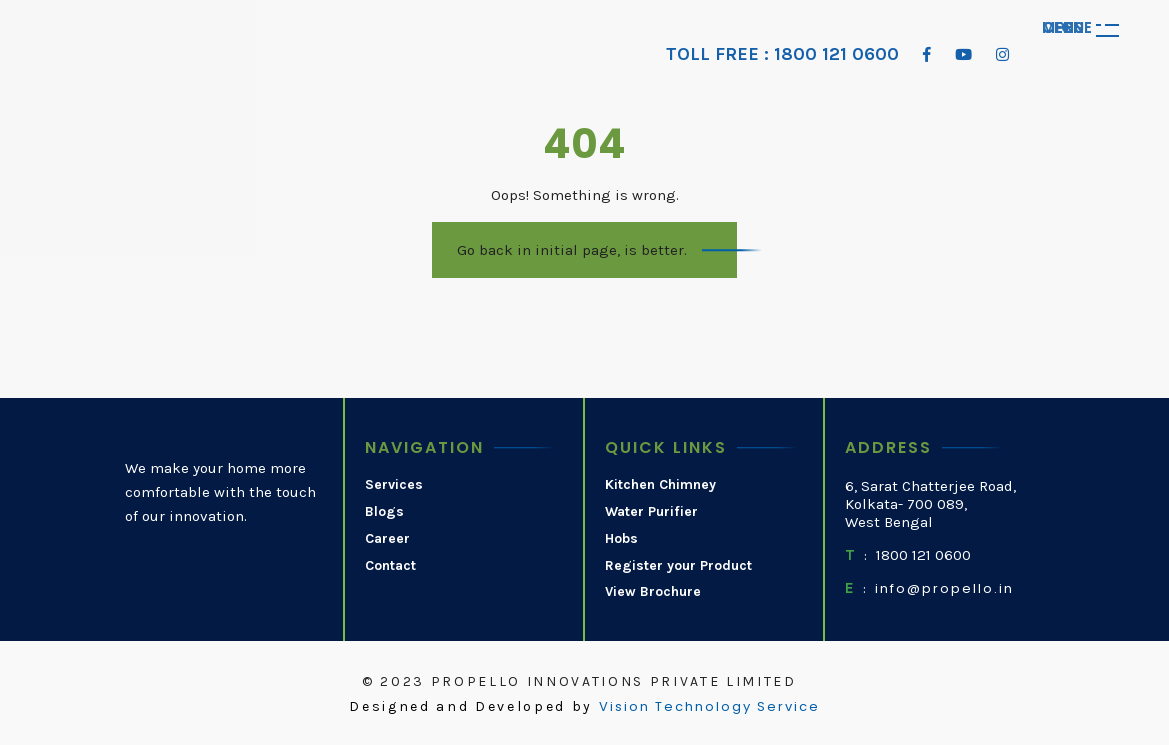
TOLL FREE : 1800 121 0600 (782, 54)
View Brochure (653, 592)
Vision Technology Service (709, 707)
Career (387, 539)
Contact (390, 566)
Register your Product (678, 566)
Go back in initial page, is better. (572, 250)
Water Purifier (651, 512)
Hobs (621, 539)
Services (394, 485)
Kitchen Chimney (660, 485)
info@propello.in (944, 589)
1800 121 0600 (923, 555)
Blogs (384, 512)
